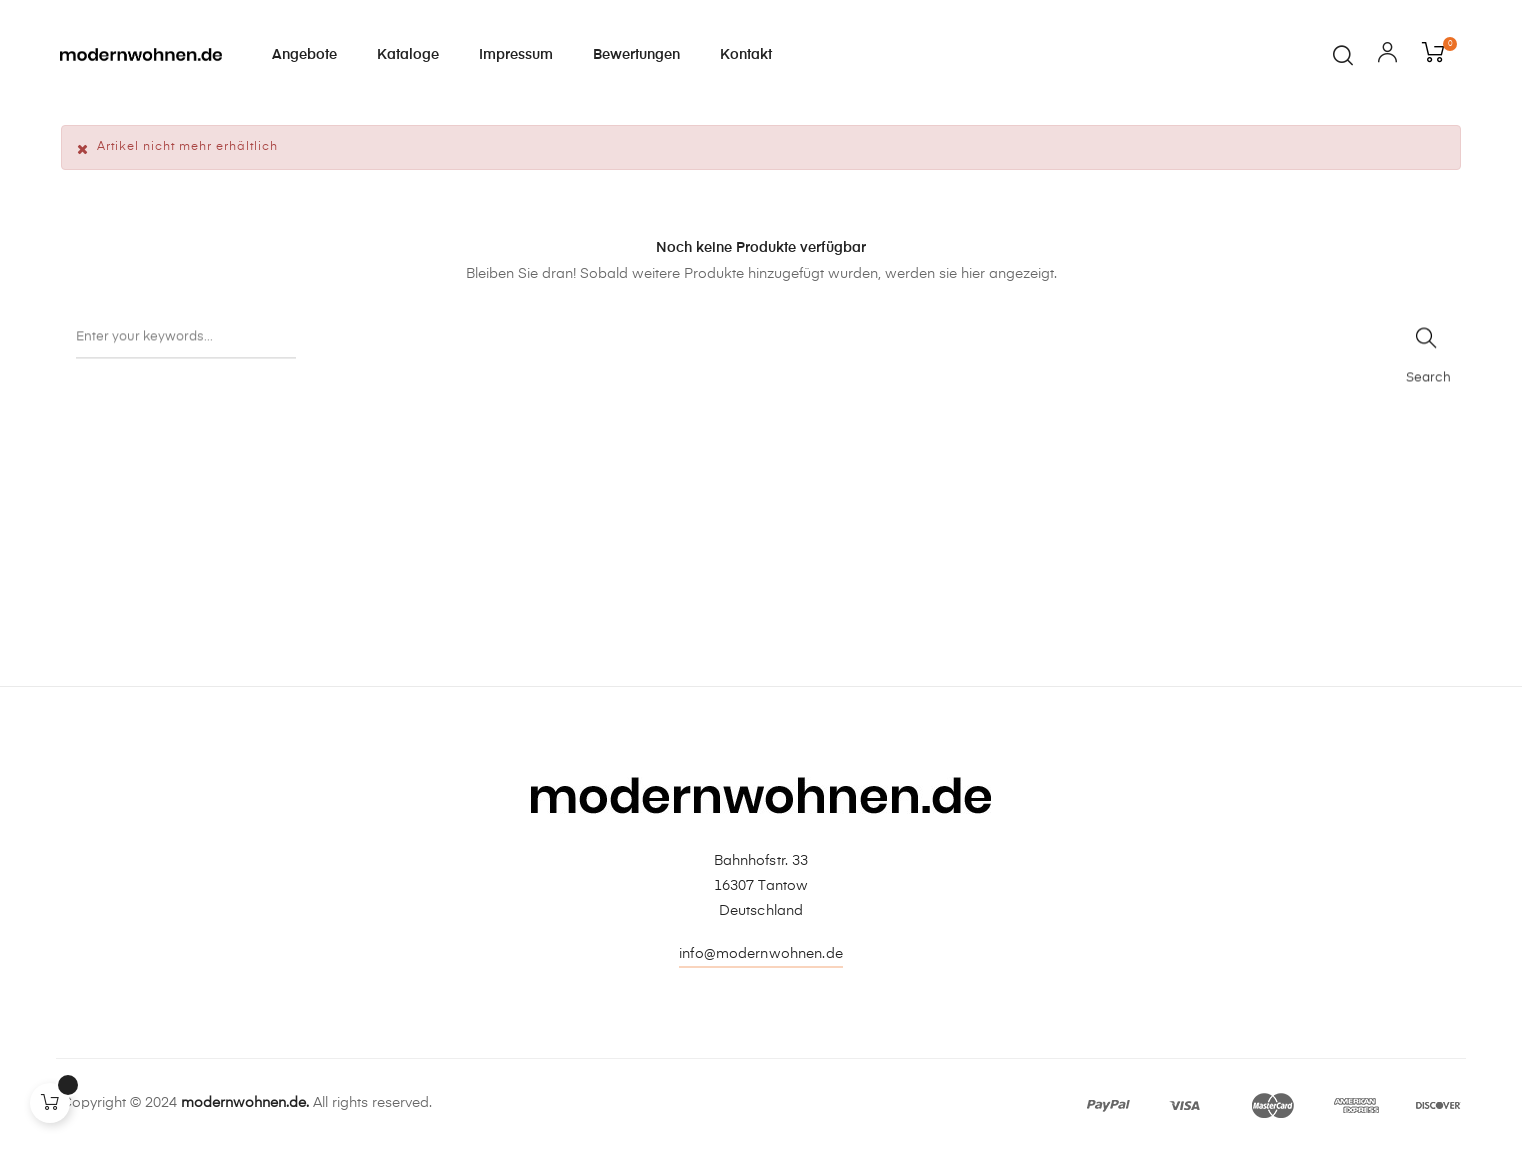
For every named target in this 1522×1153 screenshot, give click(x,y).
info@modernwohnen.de (761, 954)
